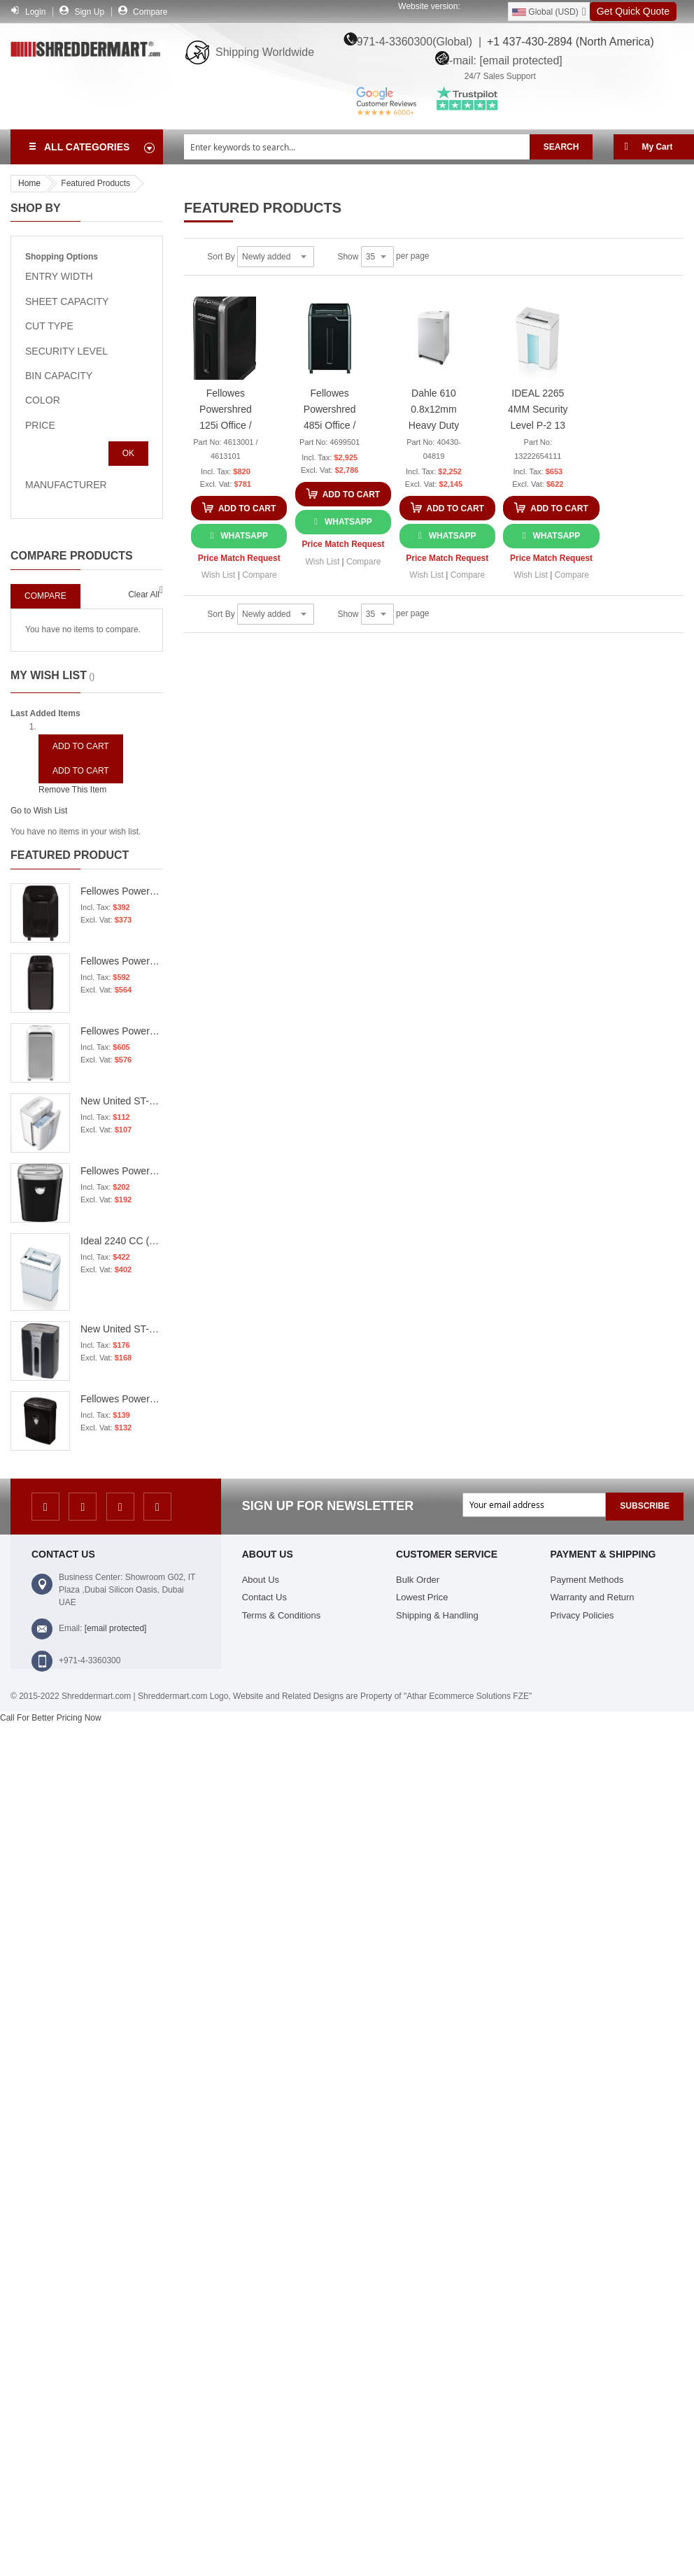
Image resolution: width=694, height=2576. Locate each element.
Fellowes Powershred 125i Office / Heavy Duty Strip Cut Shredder (225, 411)
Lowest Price (422, 1597)
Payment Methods (587, 1579)
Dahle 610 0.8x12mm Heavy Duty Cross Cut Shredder (434, 411)
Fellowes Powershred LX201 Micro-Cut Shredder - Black (121, 891)
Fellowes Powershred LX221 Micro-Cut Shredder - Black (121, 961)
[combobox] (357, 146)
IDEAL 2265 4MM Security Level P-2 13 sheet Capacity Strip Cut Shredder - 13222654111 (537, 411)
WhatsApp (244, 536)
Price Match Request (239, 558)
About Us (260, 1579)
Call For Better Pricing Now (50, 1718)
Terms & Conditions (281, 1615)
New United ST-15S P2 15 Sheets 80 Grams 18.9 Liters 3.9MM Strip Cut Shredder (121, 1329)
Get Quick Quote (633, 11)
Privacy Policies (582, 1615)
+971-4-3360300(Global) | (412, 42)
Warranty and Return (593, 1597)
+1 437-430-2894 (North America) (568, 42)
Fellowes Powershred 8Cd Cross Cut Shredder (121, 1398)
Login (35, 12)
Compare (150, 12)
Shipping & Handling (437, 1615)
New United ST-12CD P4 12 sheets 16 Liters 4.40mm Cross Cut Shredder (121, 1100)
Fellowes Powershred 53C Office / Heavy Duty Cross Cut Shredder (121, 1170)
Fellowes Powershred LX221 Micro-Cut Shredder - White (121, 1031)
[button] (218, 575)
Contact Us (264, 1597)
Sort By (220, 257)
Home (29, 183)
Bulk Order (417, 1579)
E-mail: (498, 59)
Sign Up (89, 12)
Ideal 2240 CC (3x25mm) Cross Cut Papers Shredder (121, 1240)
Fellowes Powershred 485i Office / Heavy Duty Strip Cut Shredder (330, 411)
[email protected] (116, 1628)
